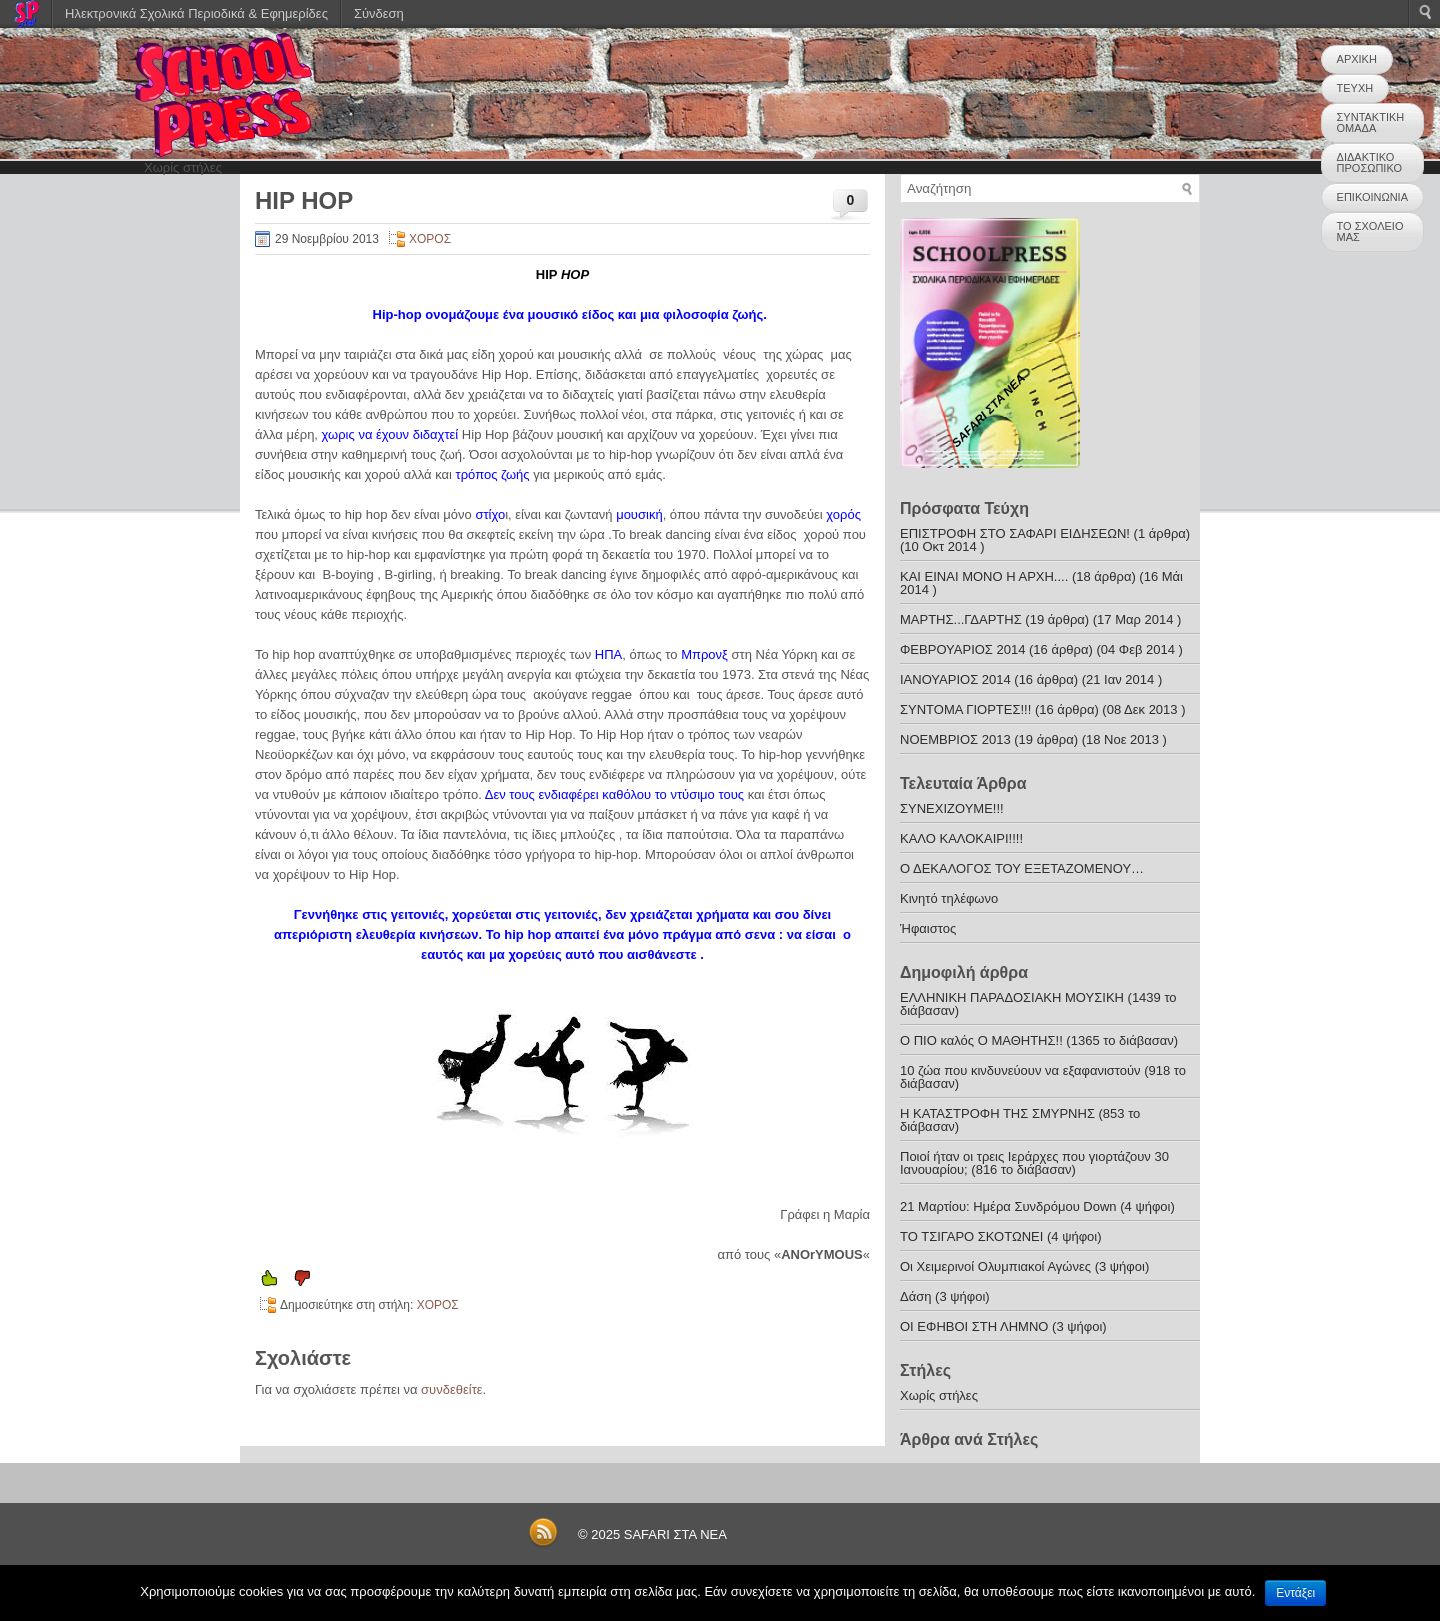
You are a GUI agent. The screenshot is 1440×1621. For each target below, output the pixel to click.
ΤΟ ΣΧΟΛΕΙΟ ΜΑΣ (1370, 231)
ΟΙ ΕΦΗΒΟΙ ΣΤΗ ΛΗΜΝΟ (976, 1326)
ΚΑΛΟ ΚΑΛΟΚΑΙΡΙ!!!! (961, 838)
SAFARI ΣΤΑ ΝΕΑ (675, 1534)
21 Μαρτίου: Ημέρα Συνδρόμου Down (1008, 1206)
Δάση (915, 1296)
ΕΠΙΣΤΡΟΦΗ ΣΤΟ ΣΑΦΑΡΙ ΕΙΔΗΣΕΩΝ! (1015, 533)
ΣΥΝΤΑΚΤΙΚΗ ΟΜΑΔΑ (1371, 122)
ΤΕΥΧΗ (1355, 88)
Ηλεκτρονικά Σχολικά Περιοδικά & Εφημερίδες (196, 13)
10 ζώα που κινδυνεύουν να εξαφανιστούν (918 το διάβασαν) (1043, 1077)
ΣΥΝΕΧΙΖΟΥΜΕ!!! (952, 808)
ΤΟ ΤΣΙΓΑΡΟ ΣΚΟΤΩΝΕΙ (971, 1236)
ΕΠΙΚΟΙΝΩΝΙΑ (1372, 197)
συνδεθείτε (452, 1389)
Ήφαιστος (928, 928)
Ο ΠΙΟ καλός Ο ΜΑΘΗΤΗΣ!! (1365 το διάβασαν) (1039, 1040)
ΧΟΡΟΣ (430, 239)
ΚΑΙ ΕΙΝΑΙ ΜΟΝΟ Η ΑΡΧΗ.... (984, 576)
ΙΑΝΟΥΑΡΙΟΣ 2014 (955, 679)
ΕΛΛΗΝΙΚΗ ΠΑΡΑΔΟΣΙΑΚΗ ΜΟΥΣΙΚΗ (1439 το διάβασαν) (1038, 1004)
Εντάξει (1295, 1593)
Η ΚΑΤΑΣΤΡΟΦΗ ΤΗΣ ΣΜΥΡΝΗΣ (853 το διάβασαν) (1020, 1120)
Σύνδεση (379, 13)
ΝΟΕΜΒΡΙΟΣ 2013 (955, 739)
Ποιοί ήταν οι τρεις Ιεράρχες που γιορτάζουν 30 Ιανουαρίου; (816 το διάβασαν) (1034, 1163)
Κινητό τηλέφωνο (949, 898)
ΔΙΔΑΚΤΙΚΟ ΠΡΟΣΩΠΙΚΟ (1369, 162)
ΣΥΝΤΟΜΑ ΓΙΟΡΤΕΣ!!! (965, 709)
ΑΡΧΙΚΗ (1357, 59)
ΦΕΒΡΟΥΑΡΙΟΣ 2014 (962, 649)
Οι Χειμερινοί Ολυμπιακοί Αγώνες (995, 1266)
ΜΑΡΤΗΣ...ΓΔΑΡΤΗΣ (961, 619)
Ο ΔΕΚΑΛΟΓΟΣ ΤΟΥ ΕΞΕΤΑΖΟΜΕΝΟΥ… (1022, 868)
